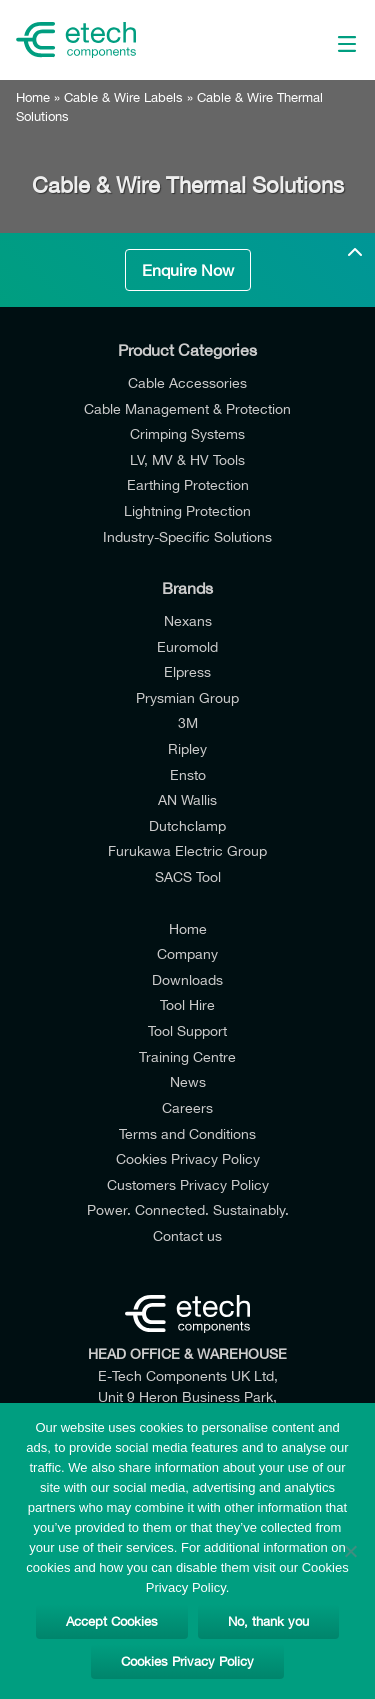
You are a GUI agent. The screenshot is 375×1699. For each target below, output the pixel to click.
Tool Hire (187, 1004)
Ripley (187, 748)
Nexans (188, 620)
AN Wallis (187, 799)
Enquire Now (188, 270)
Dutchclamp (187, 825)
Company (187, 953)
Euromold (187, 646)
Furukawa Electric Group (187, 850)
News (188, 1081)
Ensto (188, 774)
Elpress (187, 671)
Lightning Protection (187, 510)
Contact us (187, 1235)
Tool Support (187, 1030)
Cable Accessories (187, 382)
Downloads (187, 979)
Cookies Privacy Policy (188, 1158)
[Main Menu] (324, 40)
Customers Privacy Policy (188, 1184)
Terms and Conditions (187, 1133)
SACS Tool (188, 876)
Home (33, 97)
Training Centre (187, 1056)
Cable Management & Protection (187, 408)
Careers (187, 1107)
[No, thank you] (350, 1551)
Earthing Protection (188, 484)
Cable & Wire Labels (123, 97)
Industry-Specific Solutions (187, 536)
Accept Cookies (112, 1621)
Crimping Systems (187, 433)
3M (188, 722)
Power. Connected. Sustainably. (188, 1209)
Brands (187, 588)
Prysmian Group (187, 697)
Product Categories (187, 350)
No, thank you (268, 1621)
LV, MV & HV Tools (187, 459)
